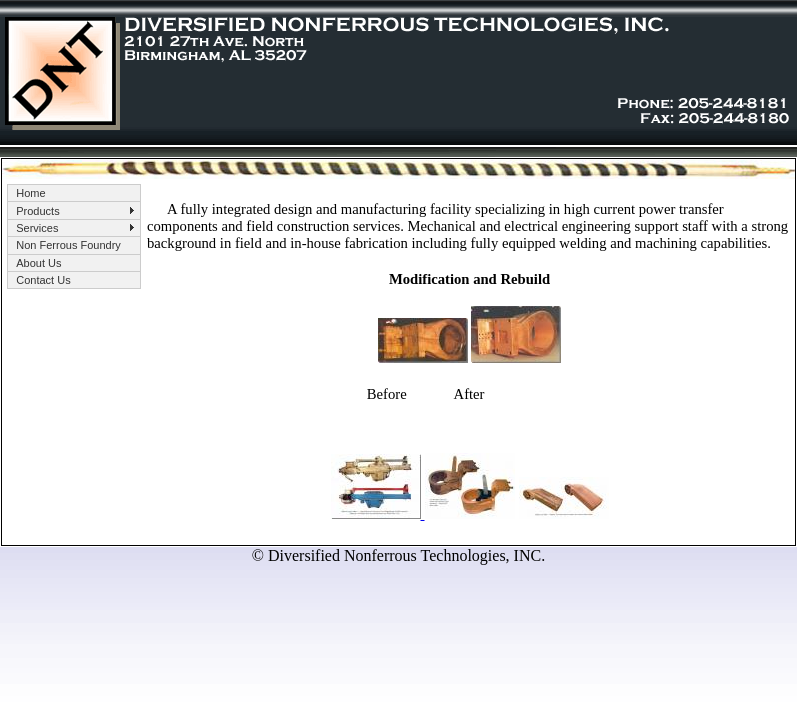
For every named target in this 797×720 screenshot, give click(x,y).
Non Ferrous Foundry (68, 245)
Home (30, 193)
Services (37, 228)
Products (37, 211)
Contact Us (43, 280)
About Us (38, 263)
